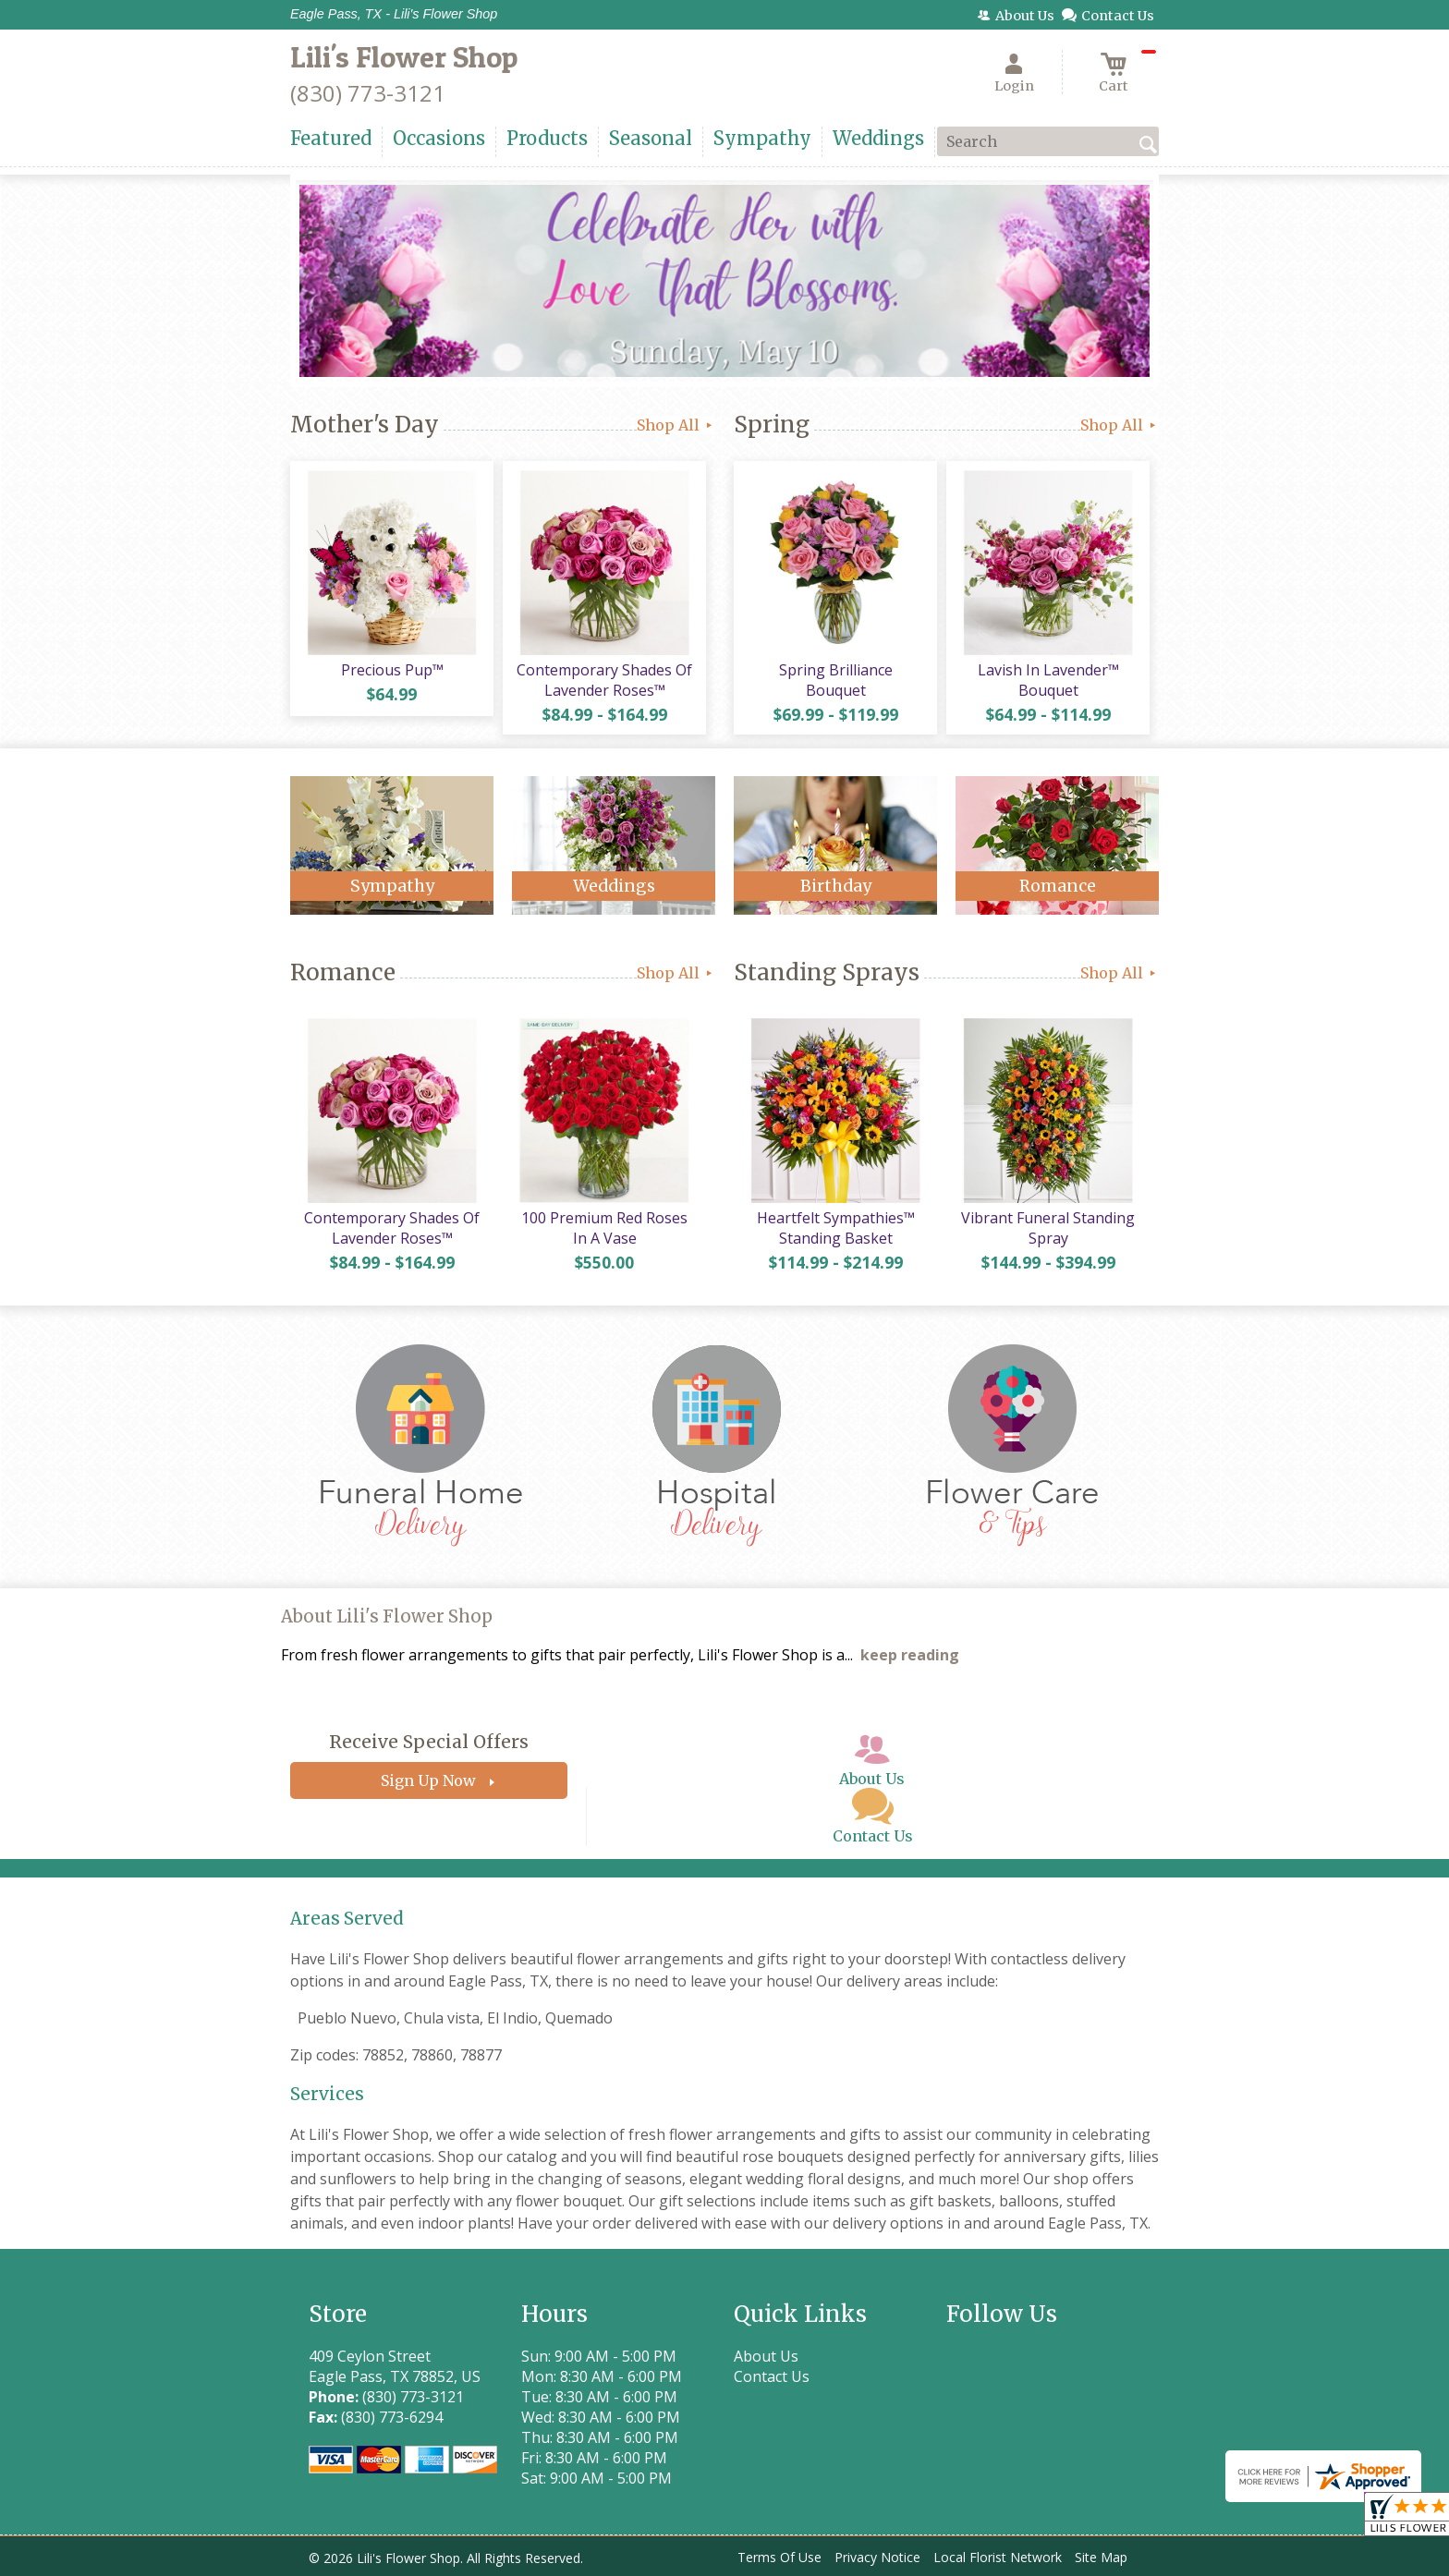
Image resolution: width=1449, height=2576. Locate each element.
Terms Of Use (779, 2557)
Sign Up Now (428, 1780)
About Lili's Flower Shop (387, 1616)
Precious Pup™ (392, 670)
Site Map (1101, 2557)
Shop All (676, 425)
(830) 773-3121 (367, 93)
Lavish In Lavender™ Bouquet (1048, 680)
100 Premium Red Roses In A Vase (604, 1228)
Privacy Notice (877, 2557)
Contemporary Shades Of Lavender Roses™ (604, 680)
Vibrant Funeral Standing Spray (1048, 1228)
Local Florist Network (997, 2557)
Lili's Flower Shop (404, 57)
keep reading (909, 1655)
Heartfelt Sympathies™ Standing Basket (836, 1228)
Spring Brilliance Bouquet (836, 680)
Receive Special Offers (429, 1742)
